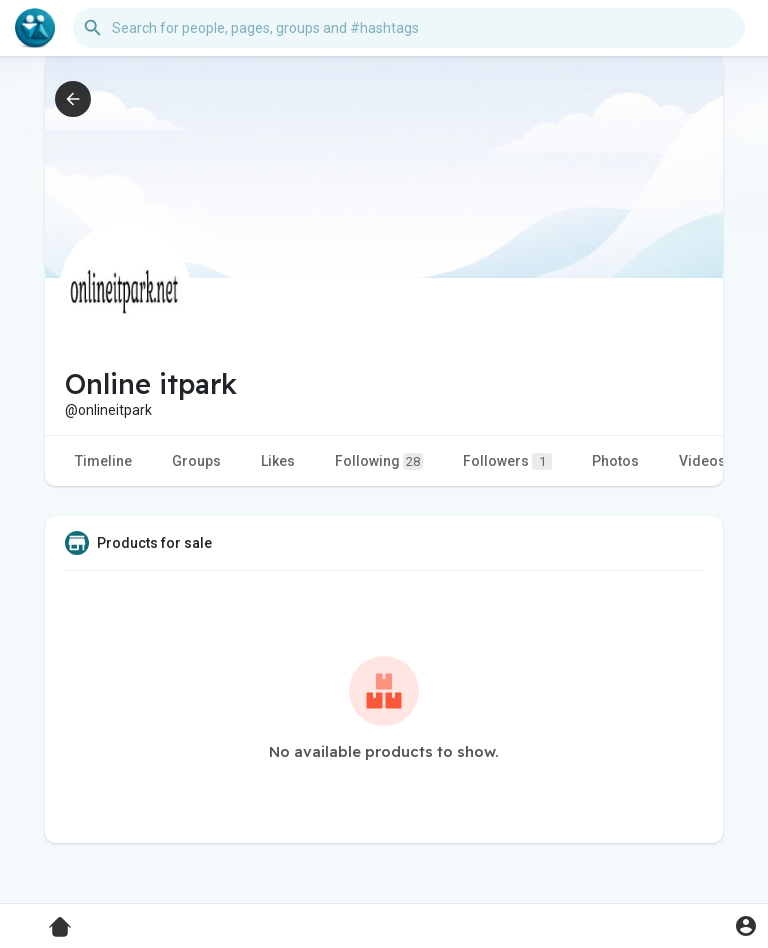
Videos (702, 461)
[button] (409, 28)
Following (379, 461)
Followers (507, 461)
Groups (196, 461)
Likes (278, 461)
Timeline (103, 461)
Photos (615, 461)
